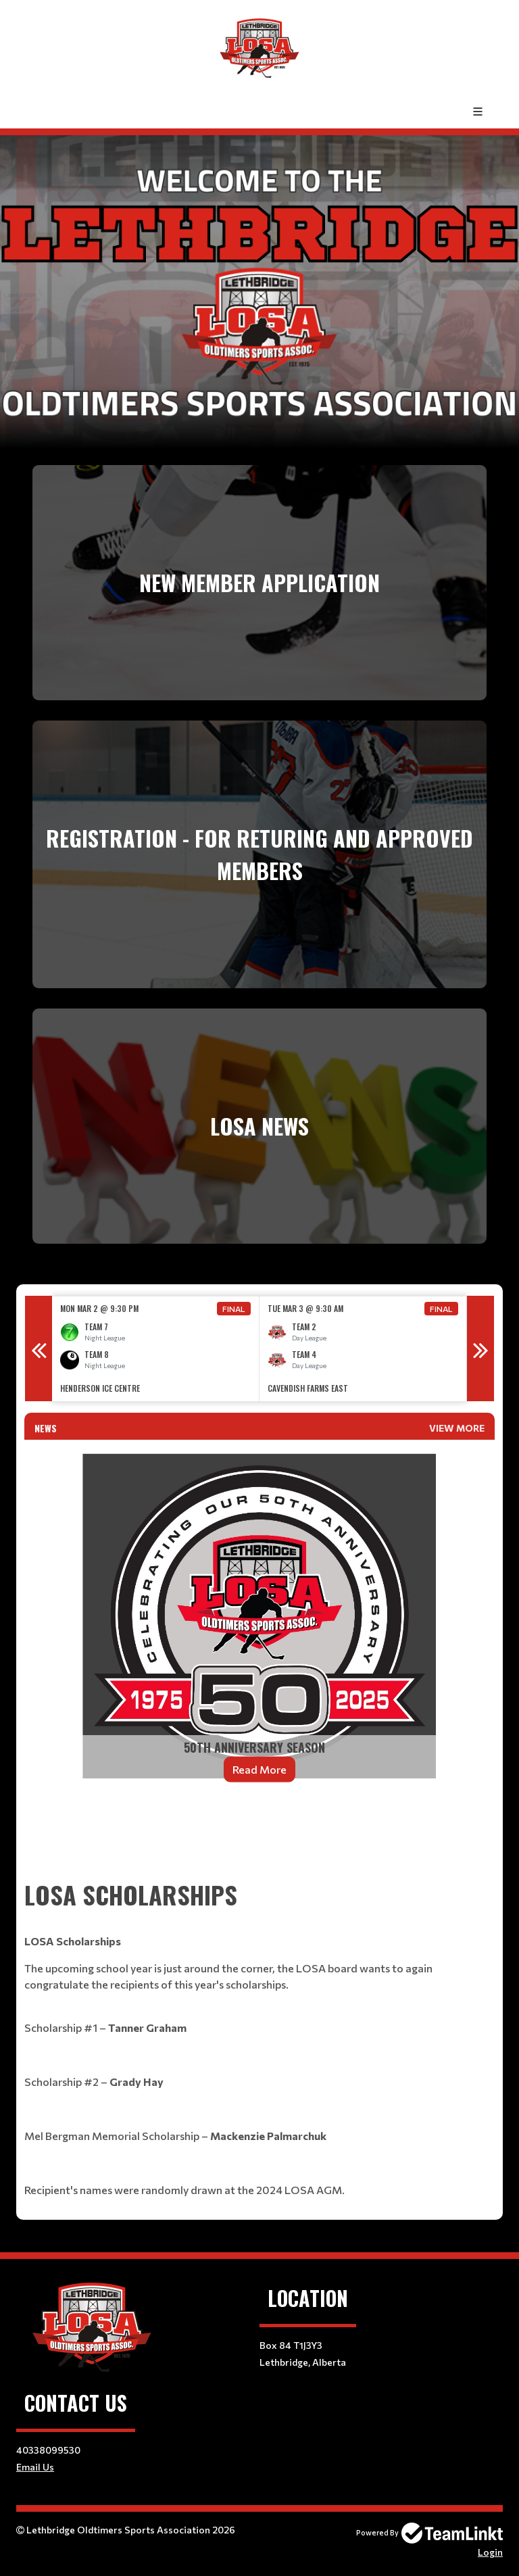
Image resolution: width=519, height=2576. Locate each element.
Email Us (35, 2467)
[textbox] (259, 1839)
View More (457, 1428)
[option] (156, 1348)
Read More (259, 1769)
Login (490, 2552)
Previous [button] (38, 1348)
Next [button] (480, 1348)
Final (233, 1308)
